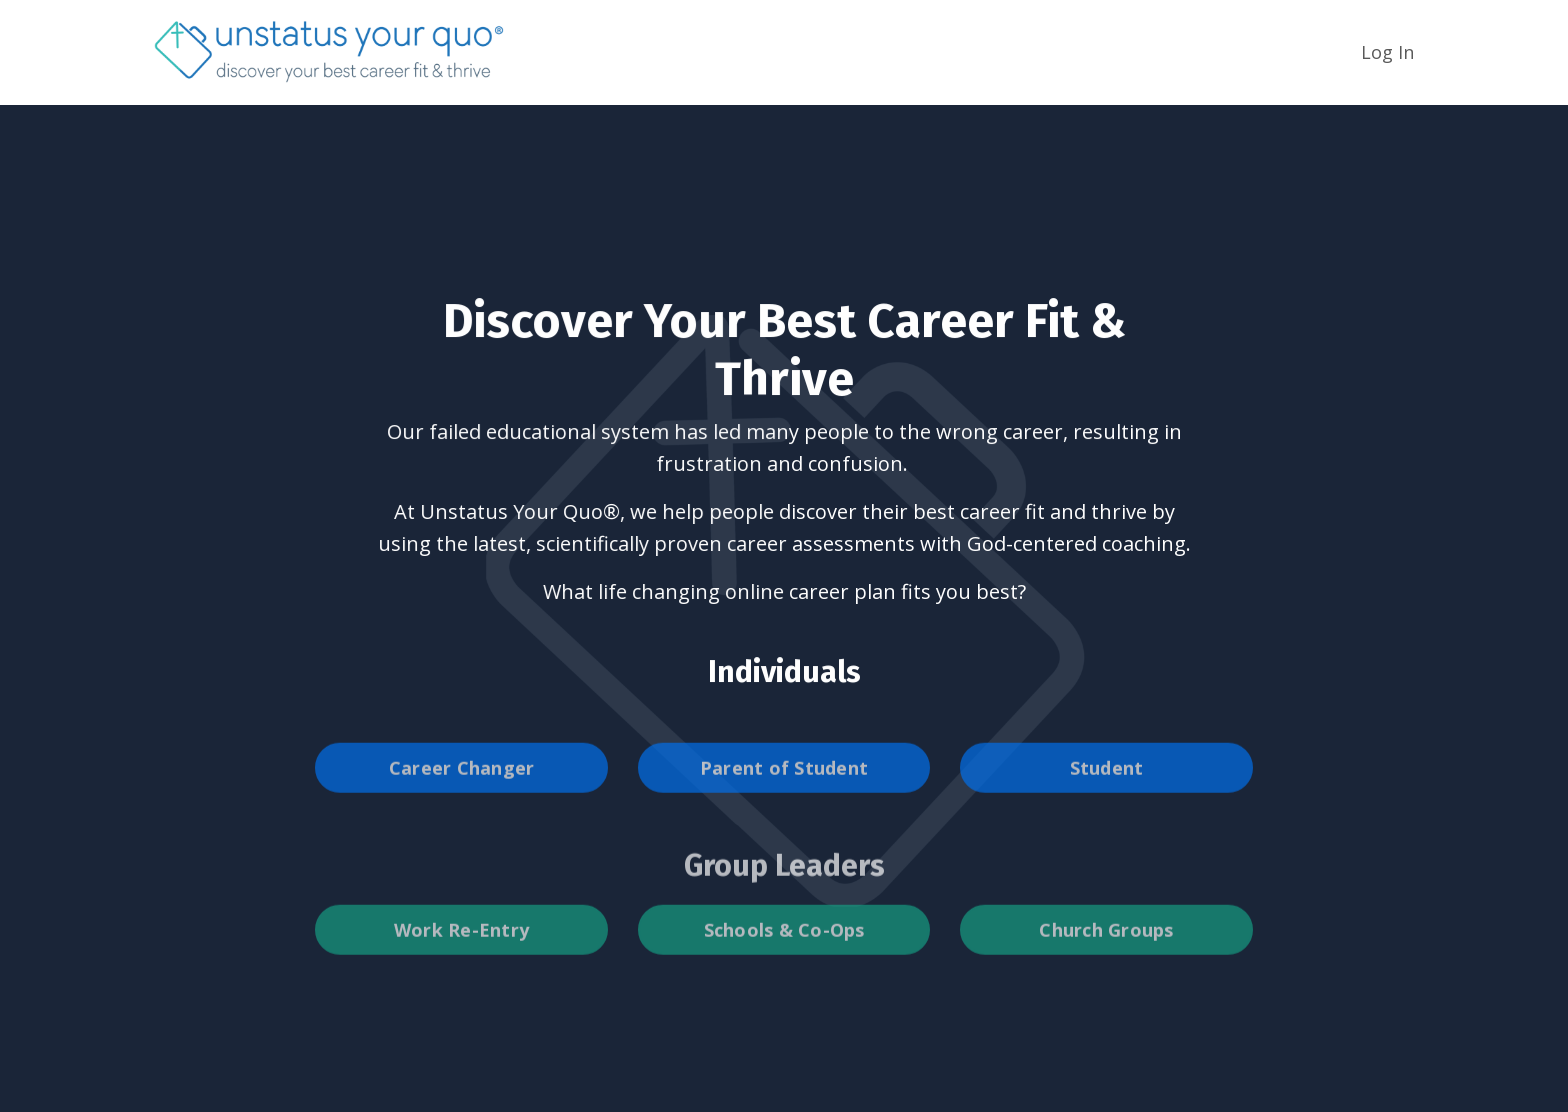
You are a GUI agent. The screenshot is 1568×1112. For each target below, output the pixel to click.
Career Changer (462, 791)
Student (1107, 791)
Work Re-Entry (461, 953)
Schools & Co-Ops (784, 953)
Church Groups (1106, 953)
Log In (1387, 52)
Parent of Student (784, 791)
